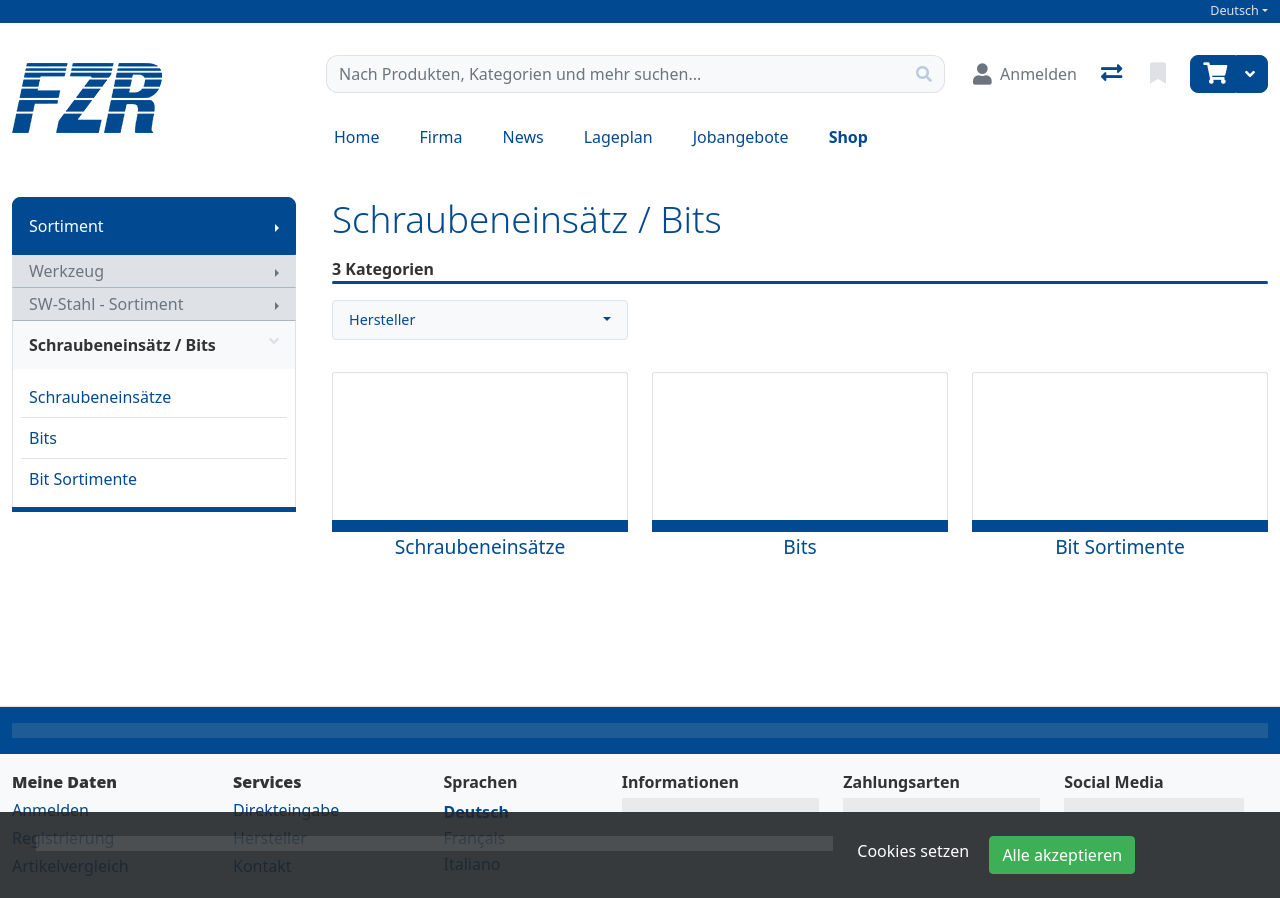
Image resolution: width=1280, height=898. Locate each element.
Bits (43, 438)
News (523, 137)
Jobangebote (741, 137)
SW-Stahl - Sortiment (106, 304)
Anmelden (50, 810)
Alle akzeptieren (1062, 855)
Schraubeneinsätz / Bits (154, 345)
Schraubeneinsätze (100, 397)
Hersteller (382, 319)
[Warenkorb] (1213, 74)
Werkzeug (66, 271)
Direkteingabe (286, 810)
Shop (848, 137)
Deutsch (1234, 10)
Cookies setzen (913, 851)
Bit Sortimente (83, 479)
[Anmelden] (1025, 74)
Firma (441, 137)
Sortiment (66, 226)
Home (357, 137)
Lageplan (618, 137)
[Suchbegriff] (615, 74)
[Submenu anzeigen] (277, 226)
